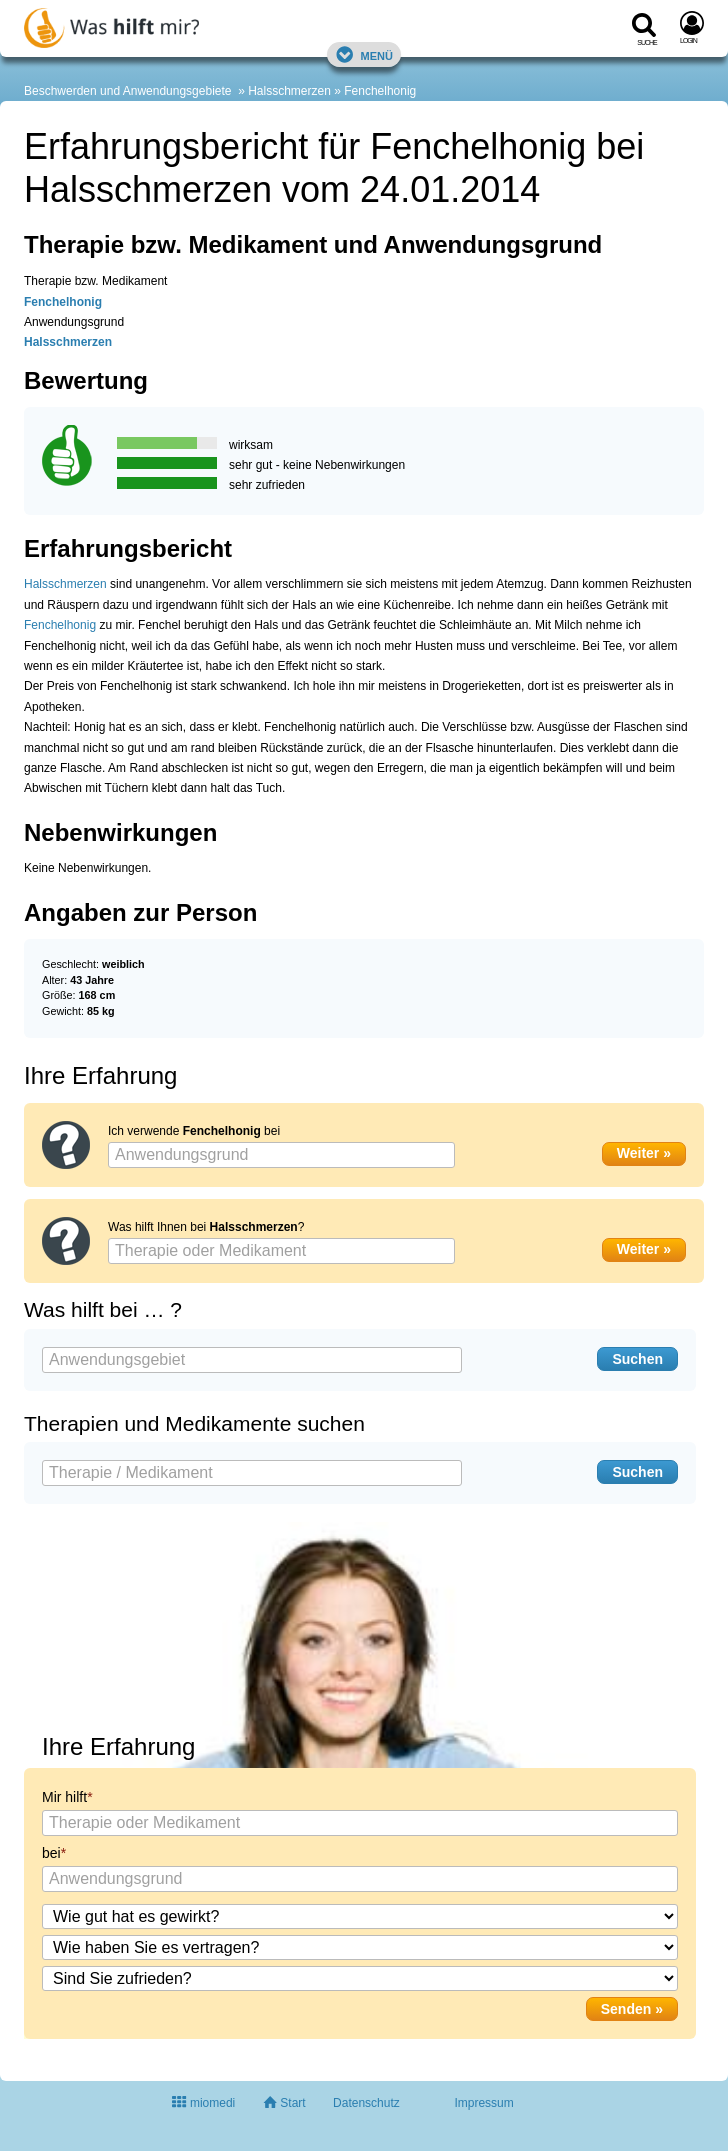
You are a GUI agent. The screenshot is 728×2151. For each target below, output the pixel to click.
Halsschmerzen (289, 91)
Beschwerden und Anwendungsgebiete (128, 91)
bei (51, 1853)
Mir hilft (64, 1797)
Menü (364, 54)
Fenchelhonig (380, 91)
